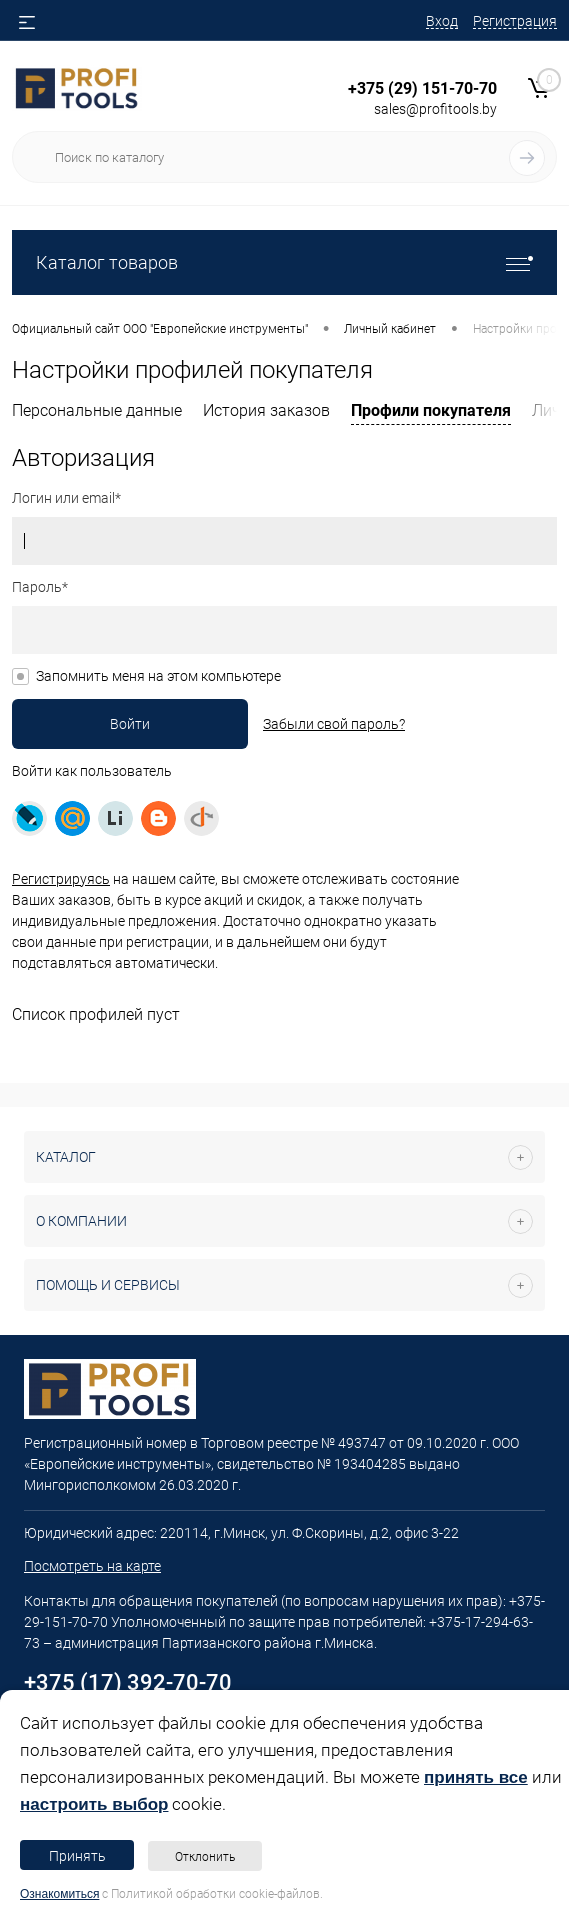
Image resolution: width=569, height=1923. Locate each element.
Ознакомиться (59, 1894)
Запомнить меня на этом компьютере (158, 676)
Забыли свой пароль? (334, 724)
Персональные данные (97, 410)
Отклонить (205, 1857)
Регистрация (515, 21)
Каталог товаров (284, 262)
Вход (442, 21)
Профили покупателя (431, 410)
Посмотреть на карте (92, 1566)
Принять (77, 1856)
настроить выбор (94, 1804)
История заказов (266, 410)
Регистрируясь (61, 879)
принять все (476, 1777)
